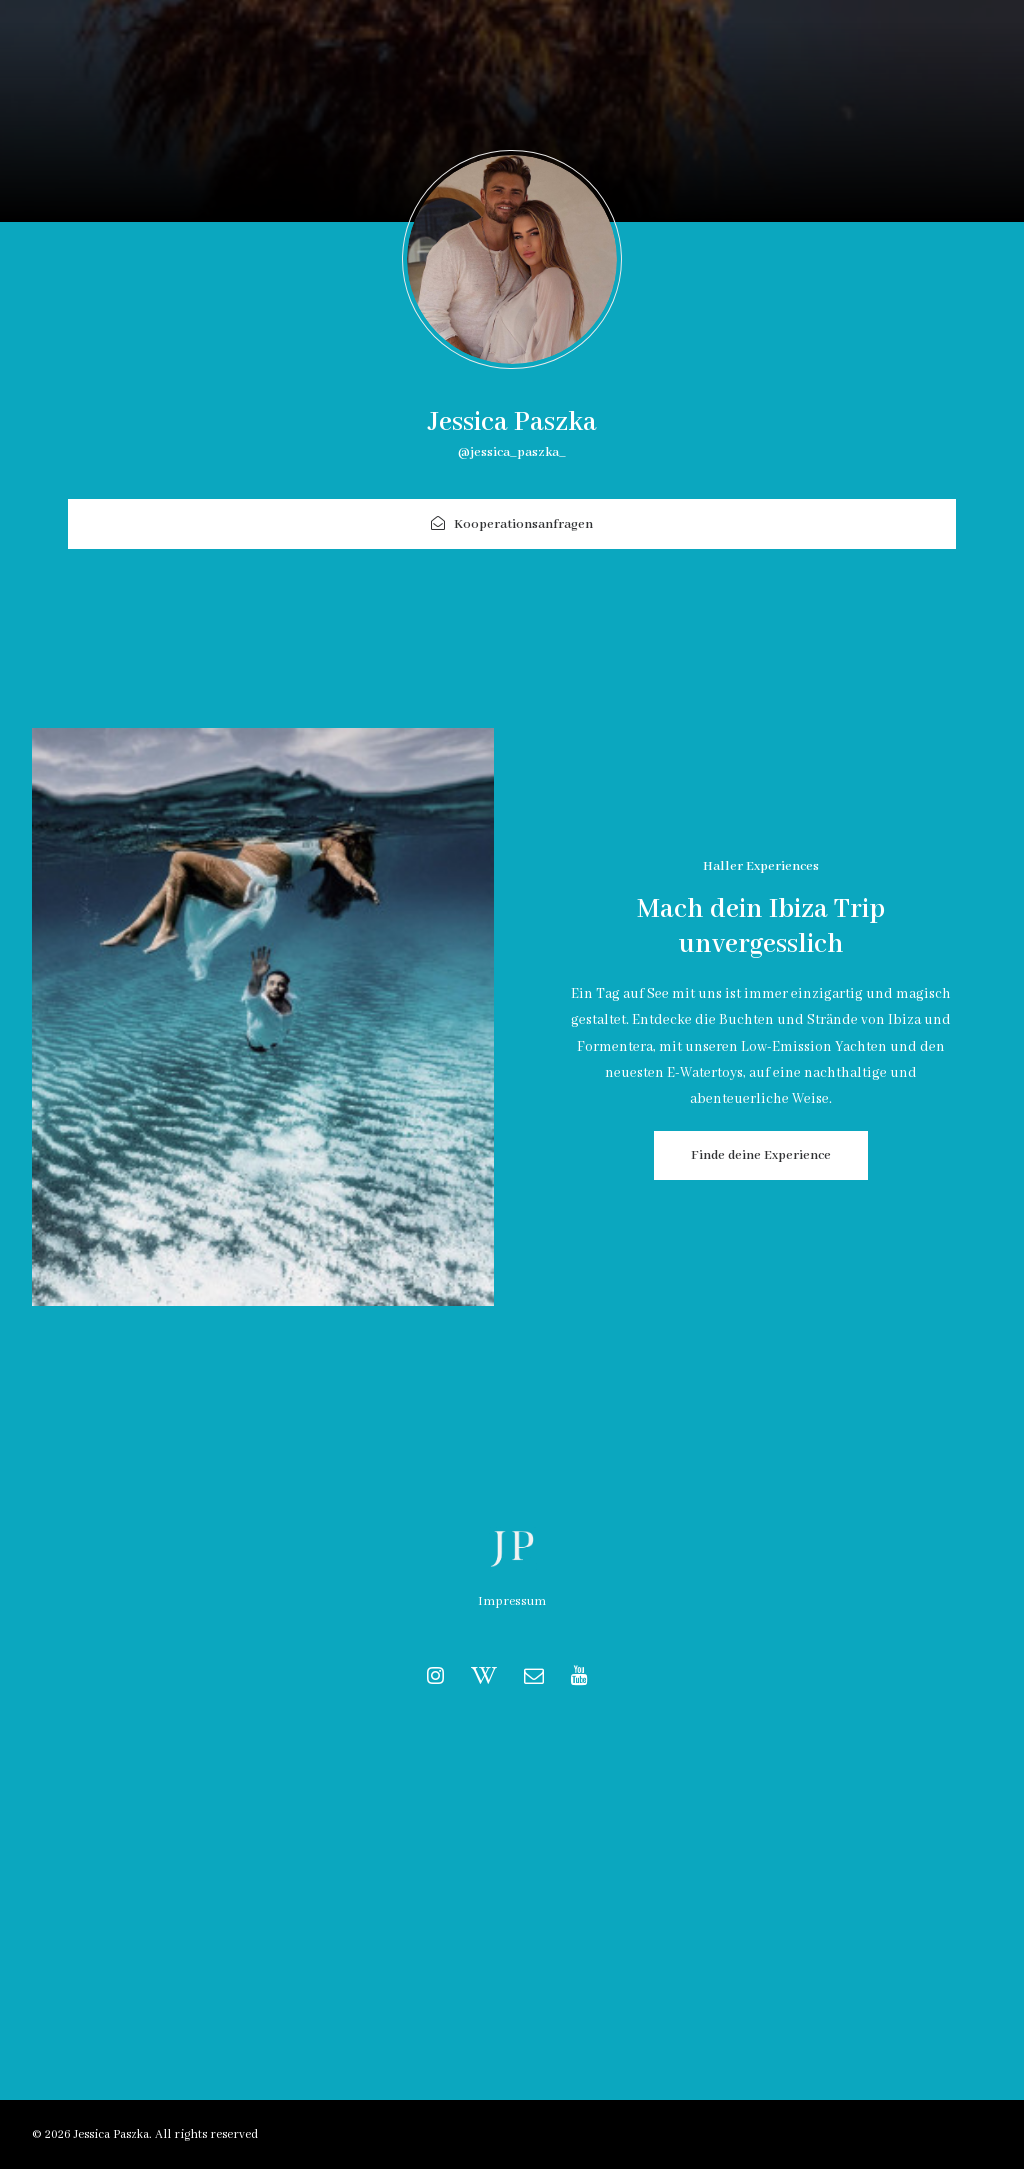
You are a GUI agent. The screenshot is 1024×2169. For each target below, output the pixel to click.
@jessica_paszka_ (512, 452)
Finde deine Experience (761, 1155)
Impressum (512, 1601)
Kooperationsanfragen (512, 524)
